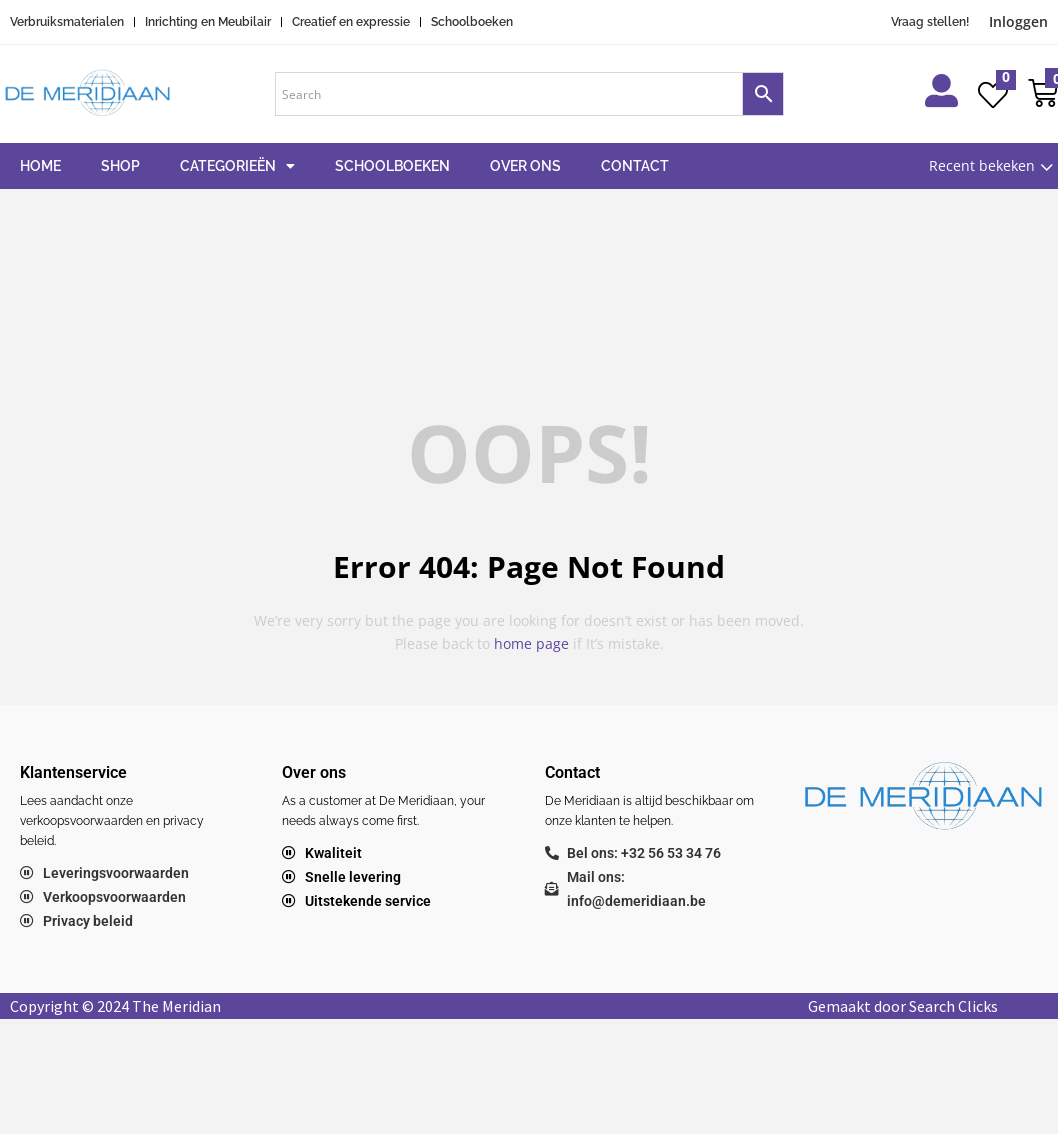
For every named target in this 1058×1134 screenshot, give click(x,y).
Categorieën (237, 166)
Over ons (525, 166)
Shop (120, 166)
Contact (635, 166)
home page (531, 643)
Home (40, 166)
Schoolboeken (392, 166)
